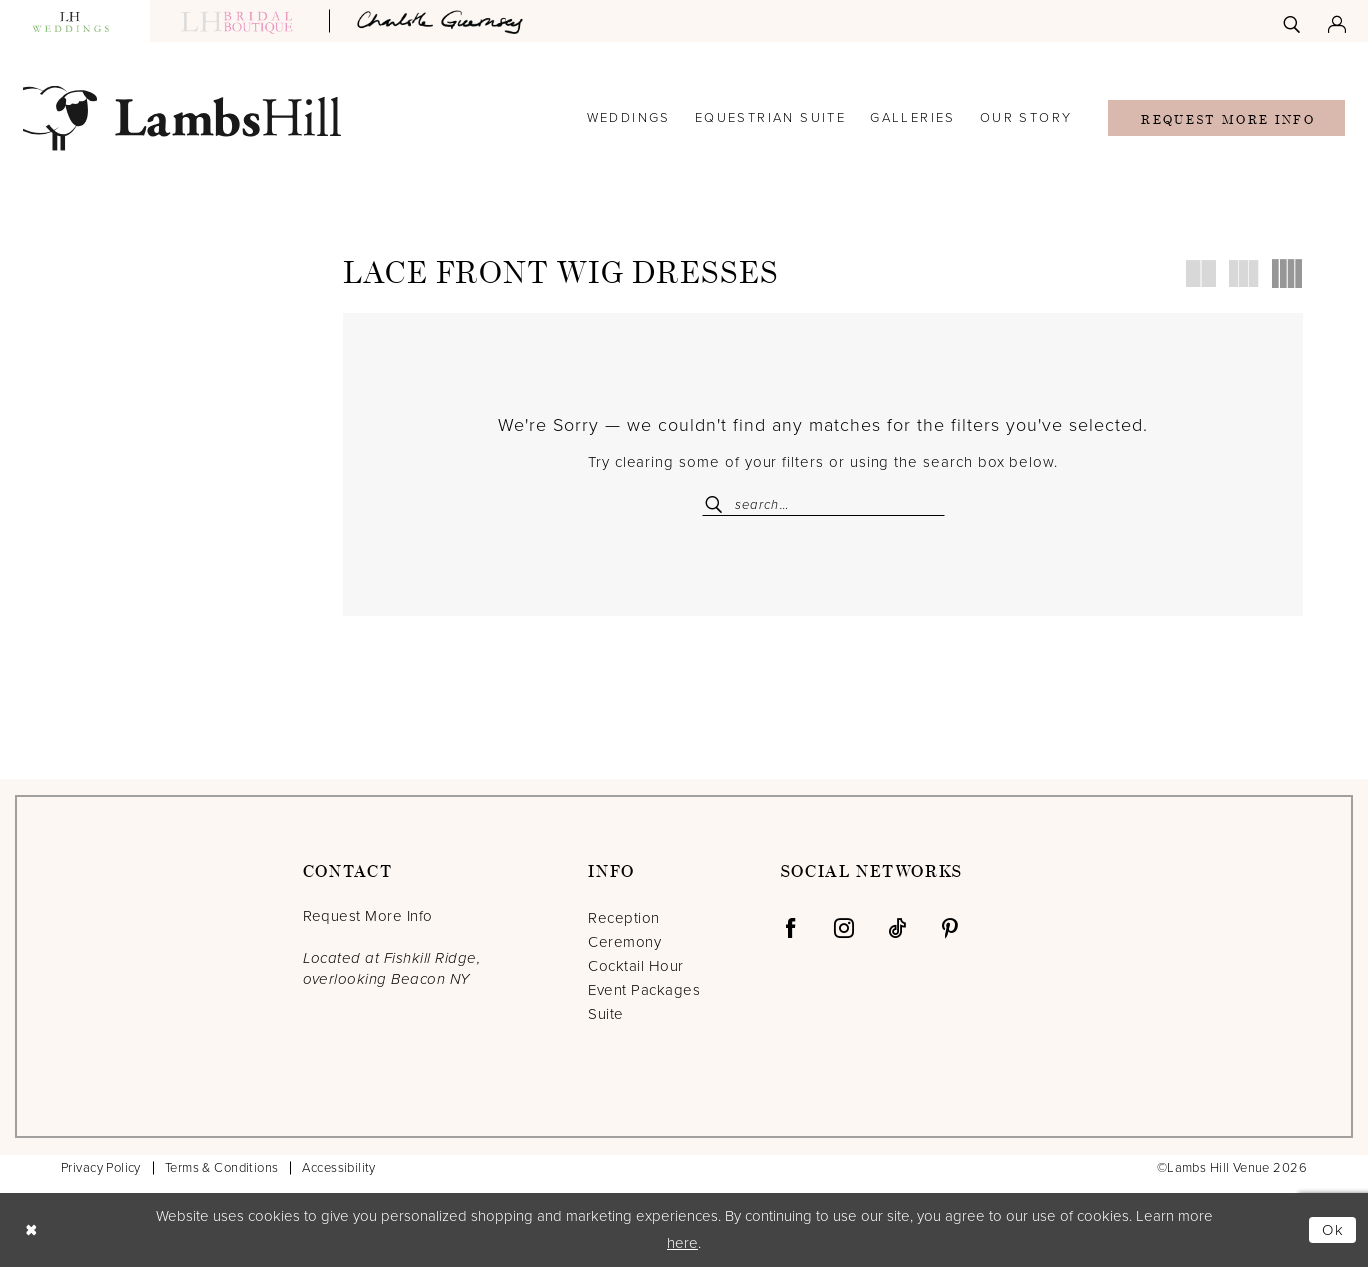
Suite (605, 1014)
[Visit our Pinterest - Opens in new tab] (950, 927)
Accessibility (338, 1168)
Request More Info (1227, 119)
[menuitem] (1291, 20)
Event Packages (644, 990)
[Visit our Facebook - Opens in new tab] (791, 927)
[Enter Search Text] (823, 505)
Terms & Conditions (222, 1168)
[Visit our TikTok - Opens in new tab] (897, 927)
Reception (623, 918)
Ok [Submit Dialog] (1334, 1230)
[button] (1337, 20)
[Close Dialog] (31, 1229)
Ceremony (624, 942)
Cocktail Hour (635, 966)
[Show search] (1291, 20)
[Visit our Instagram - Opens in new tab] (844, 927)
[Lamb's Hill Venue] (182, 118)
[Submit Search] (718, 505)
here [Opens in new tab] (682, 1243)
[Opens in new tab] (443, 21)
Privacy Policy (101, 1168)
